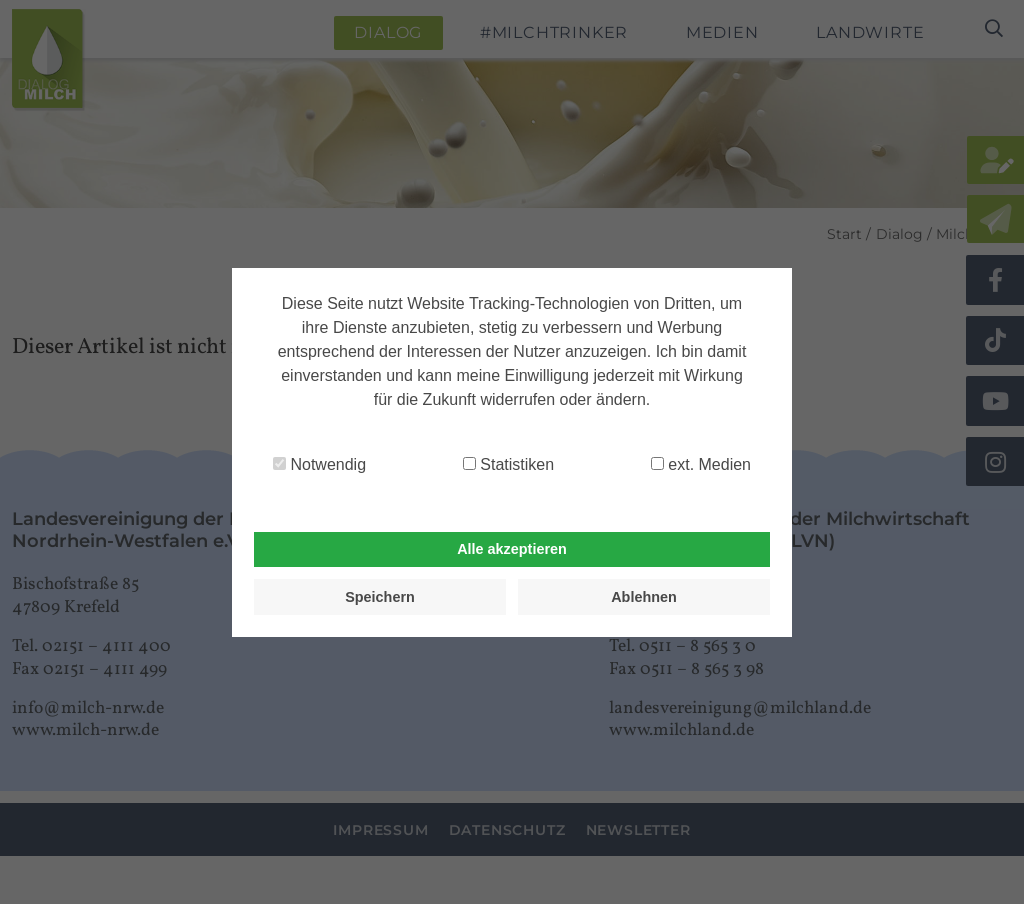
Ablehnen (644, 597)
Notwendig (319, 464)
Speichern (380, 597)
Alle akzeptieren (512, 549)
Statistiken (508, 464)
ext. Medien (701, 464)
